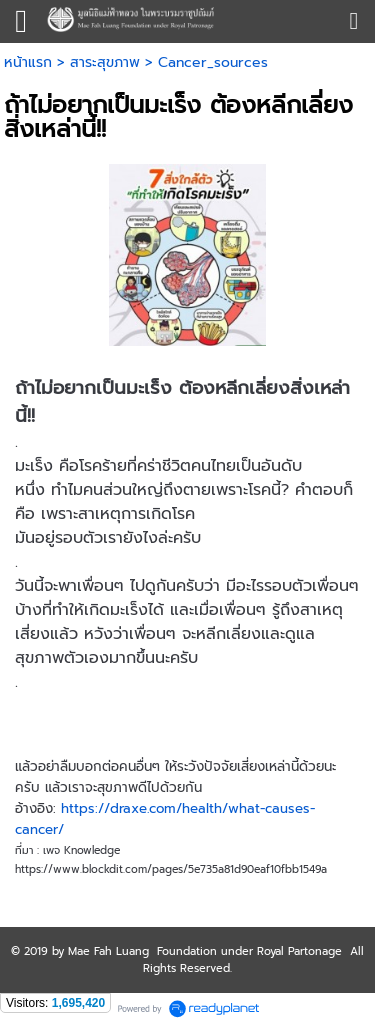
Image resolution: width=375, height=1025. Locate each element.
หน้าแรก (28, 62)
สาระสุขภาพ (105, 62)
